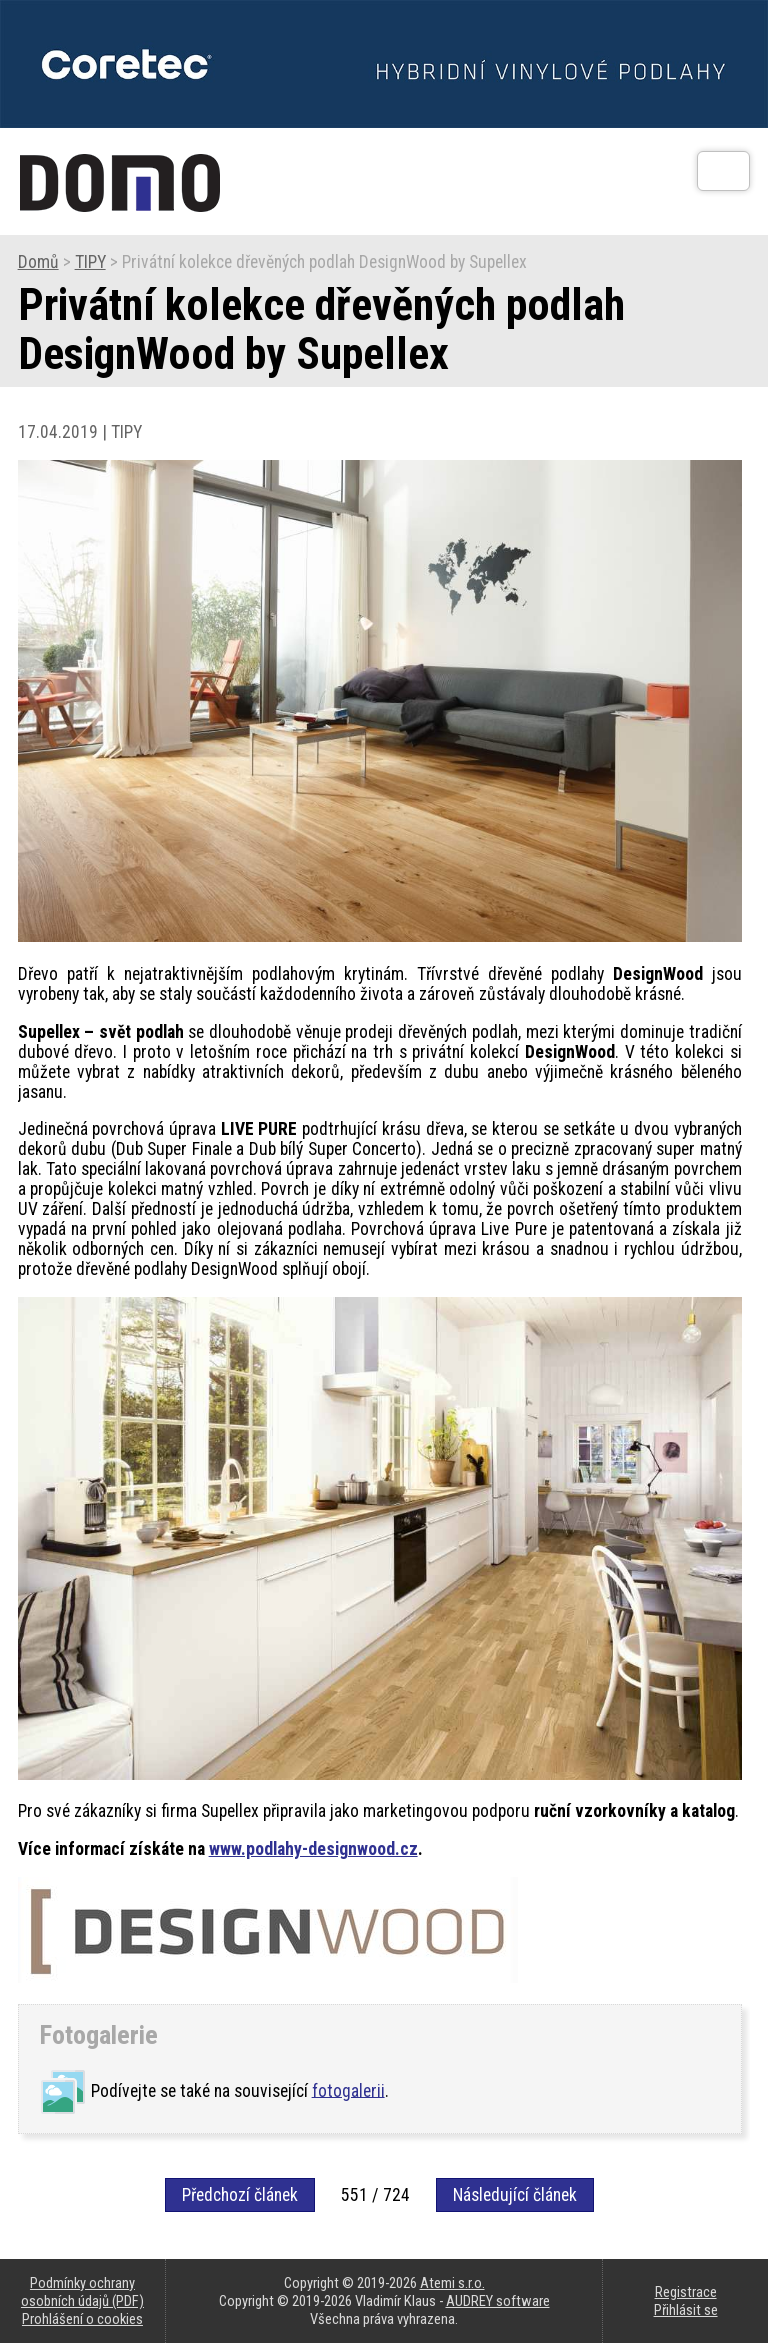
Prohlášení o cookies (82, 2319)
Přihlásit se (686, 2310)
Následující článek (515, 2195)
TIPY (90, 262)
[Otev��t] (723, 171)
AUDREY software (498, 2301)
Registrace (686, 2292)
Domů (38, 262)
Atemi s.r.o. (452, 2283)
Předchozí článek (240, 2195)
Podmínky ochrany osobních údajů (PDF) (82, 2292)
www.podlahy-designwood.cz (313, 1849)
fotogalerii (348, 2090)
